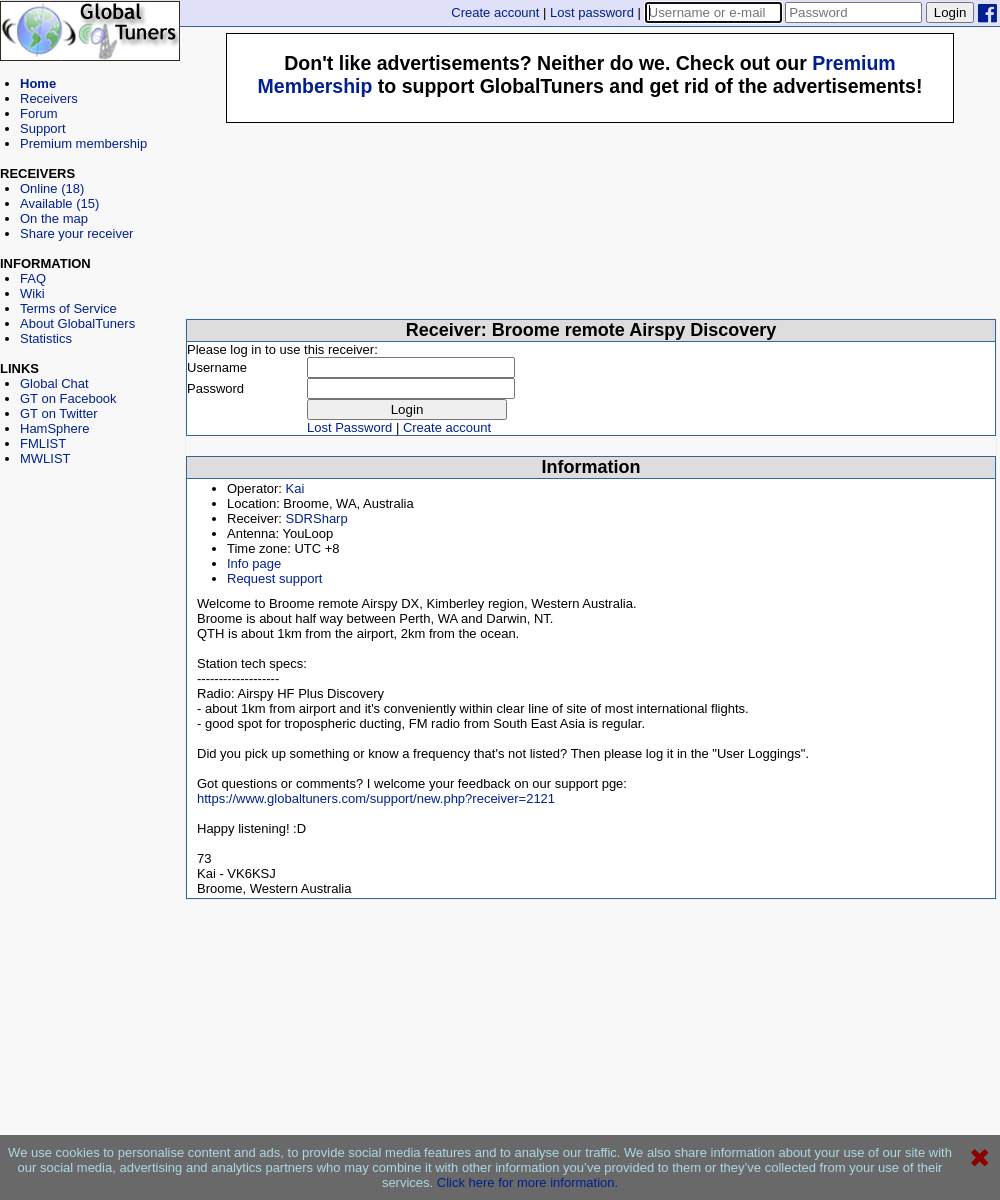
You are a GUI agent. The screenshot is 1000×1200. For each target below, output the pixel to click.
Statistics (46, 338)
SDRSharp (317, 518)
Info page (254, 563)
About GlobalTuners (77, 323)
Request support (274, 578)
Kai (295, 488)
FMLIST (43, 443)
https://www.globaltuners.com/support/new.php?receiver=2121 (376, 798)
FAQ (33, 278)
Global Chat (54, 383)
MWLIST (45, 458)
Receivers (49, 98)
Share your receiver (76, 233)
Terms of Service (68, 308)
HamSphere (54, 428)
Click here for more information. (527, 1182)
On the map (54, 218)
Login (950, 12)
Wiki (32, 293)
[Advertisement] (90, 556)
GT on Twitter (59, 413)
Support (43, 128)
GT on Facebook (68, 398)
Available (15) (59, 203)
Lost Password (349, 427)
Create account (495, 12)
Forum (39, 113)
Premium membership (83, 143)
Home (38, 83)
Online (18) (52, 188)
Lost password (592, 12)
